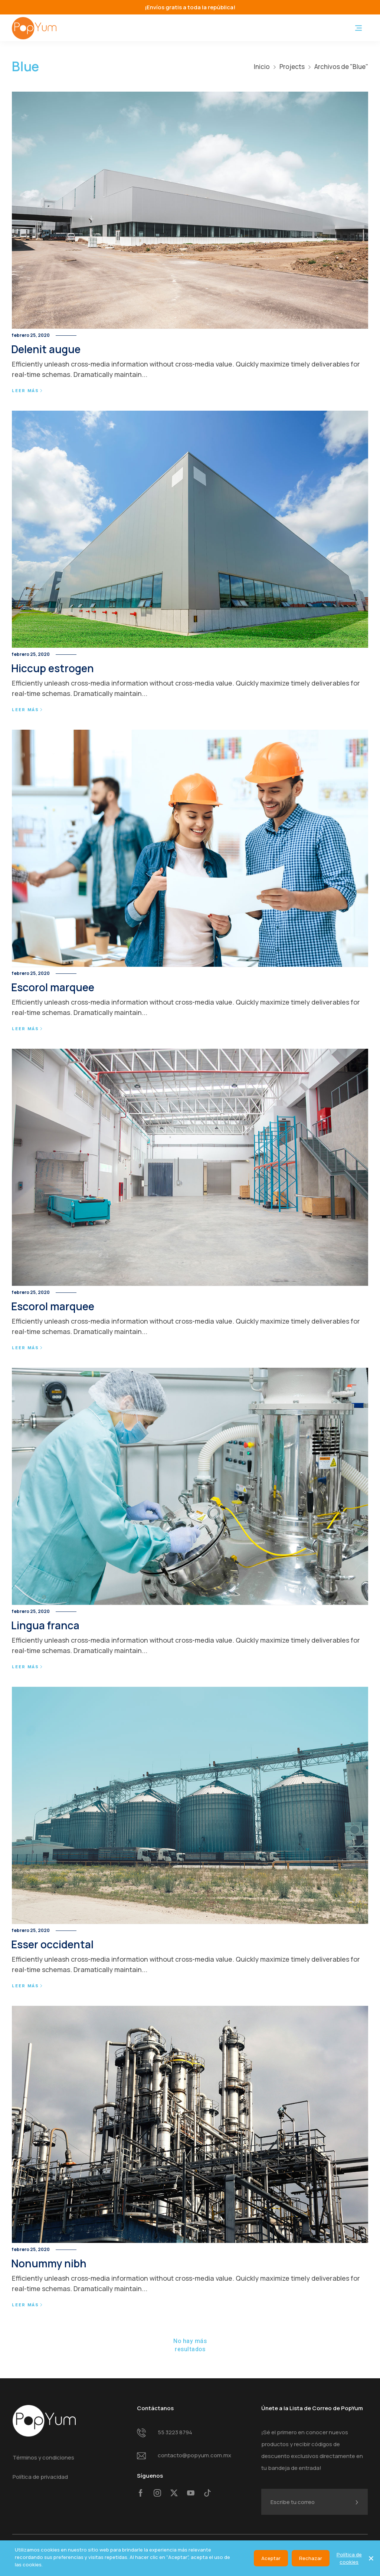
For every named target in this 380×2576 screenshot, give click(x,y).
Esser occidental (52, 1944)
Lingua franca (45, 1625)
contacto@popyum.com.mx (194, 2455)
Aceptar (271, 2558)
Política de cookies (349, 2558)
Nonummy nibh (48, 2263)
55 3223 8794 (175, 2432)
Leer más (27, 391)
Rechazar (310, 2558)
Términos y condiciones (43, 2457)
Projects (292, 66)
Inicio (262, 66)
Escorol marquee (52, 987)
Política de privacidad (40, 2477)
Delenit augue (46, 349)
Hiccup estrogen (52, 668)
